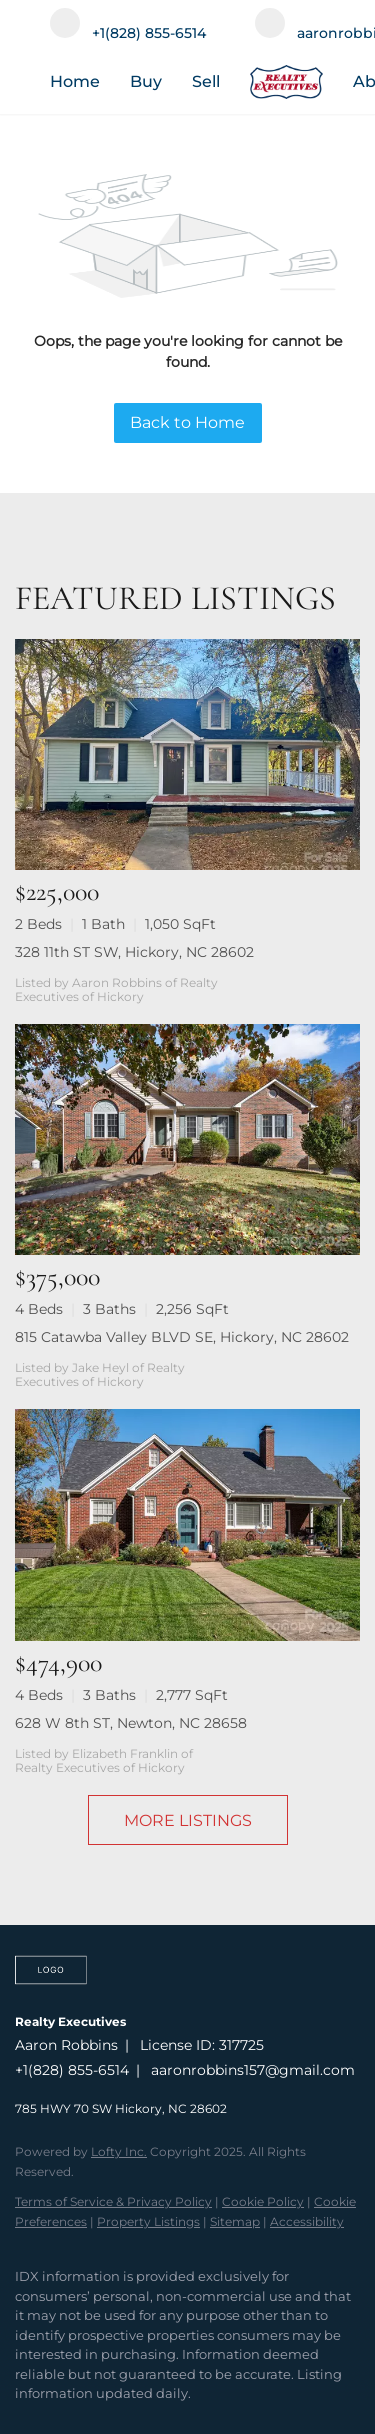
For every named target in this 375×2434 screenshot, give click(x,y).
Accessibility (307, 2221)
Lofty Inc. (119, 2151)
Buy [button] (146, 81)
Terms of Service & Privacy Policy (113, 2201)
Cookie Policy (263, 2201)
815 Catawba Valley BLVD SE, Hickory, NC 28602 (182, 1337)
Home (75, 81)
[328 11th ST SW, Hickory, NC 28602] (187, 754)
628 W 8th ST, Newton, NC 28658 (131, 1723)
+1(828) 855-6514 (72, 2070)
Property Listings (148, 2221)
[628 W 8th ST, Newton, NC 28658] (187, 1524)
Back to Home (187, 422)
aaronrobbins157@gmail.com (253, 2070)
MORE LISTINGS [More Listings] (188, 1820)
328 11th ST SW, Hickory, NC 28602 (134, 952)
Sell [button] (206, 81)
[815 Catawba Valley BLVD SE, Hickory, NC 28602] (187, 1139)
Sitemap (235, 2221)
